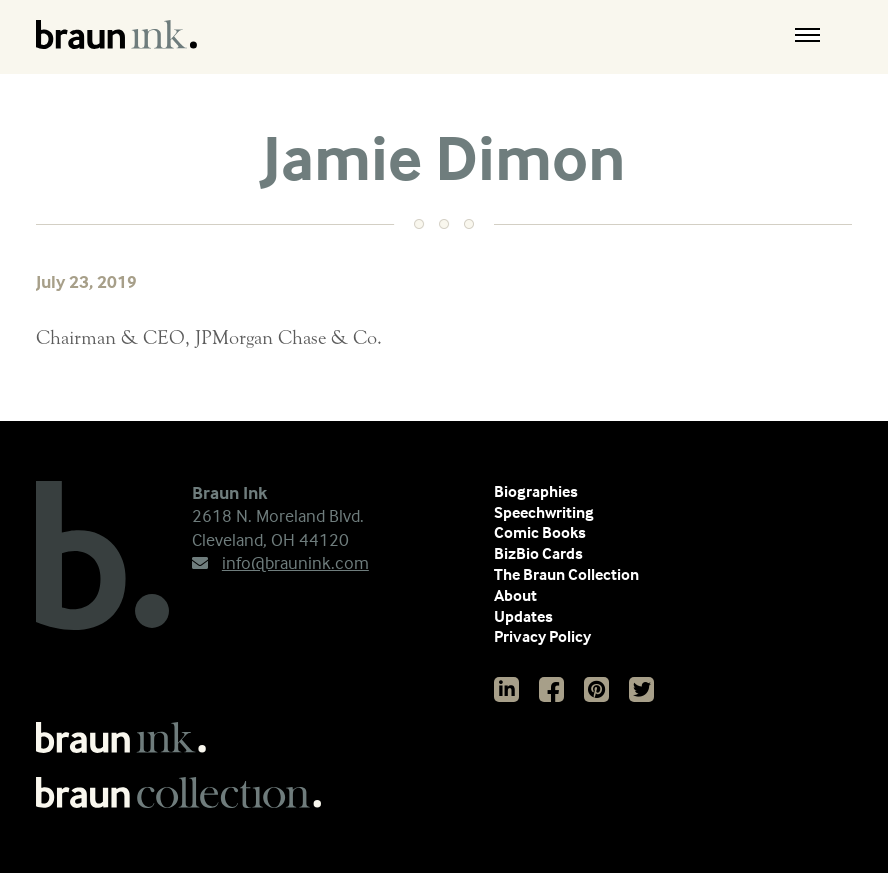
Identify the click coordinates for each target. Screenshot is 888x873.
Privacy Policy (542, 636)
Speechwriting (544, 512)
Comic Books (540, 532)
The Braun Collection (566, 574)
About (515, 595)
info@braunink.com (280, 562)
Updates (523, 616)
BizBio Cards (538, 553)
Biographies (536, 491)
